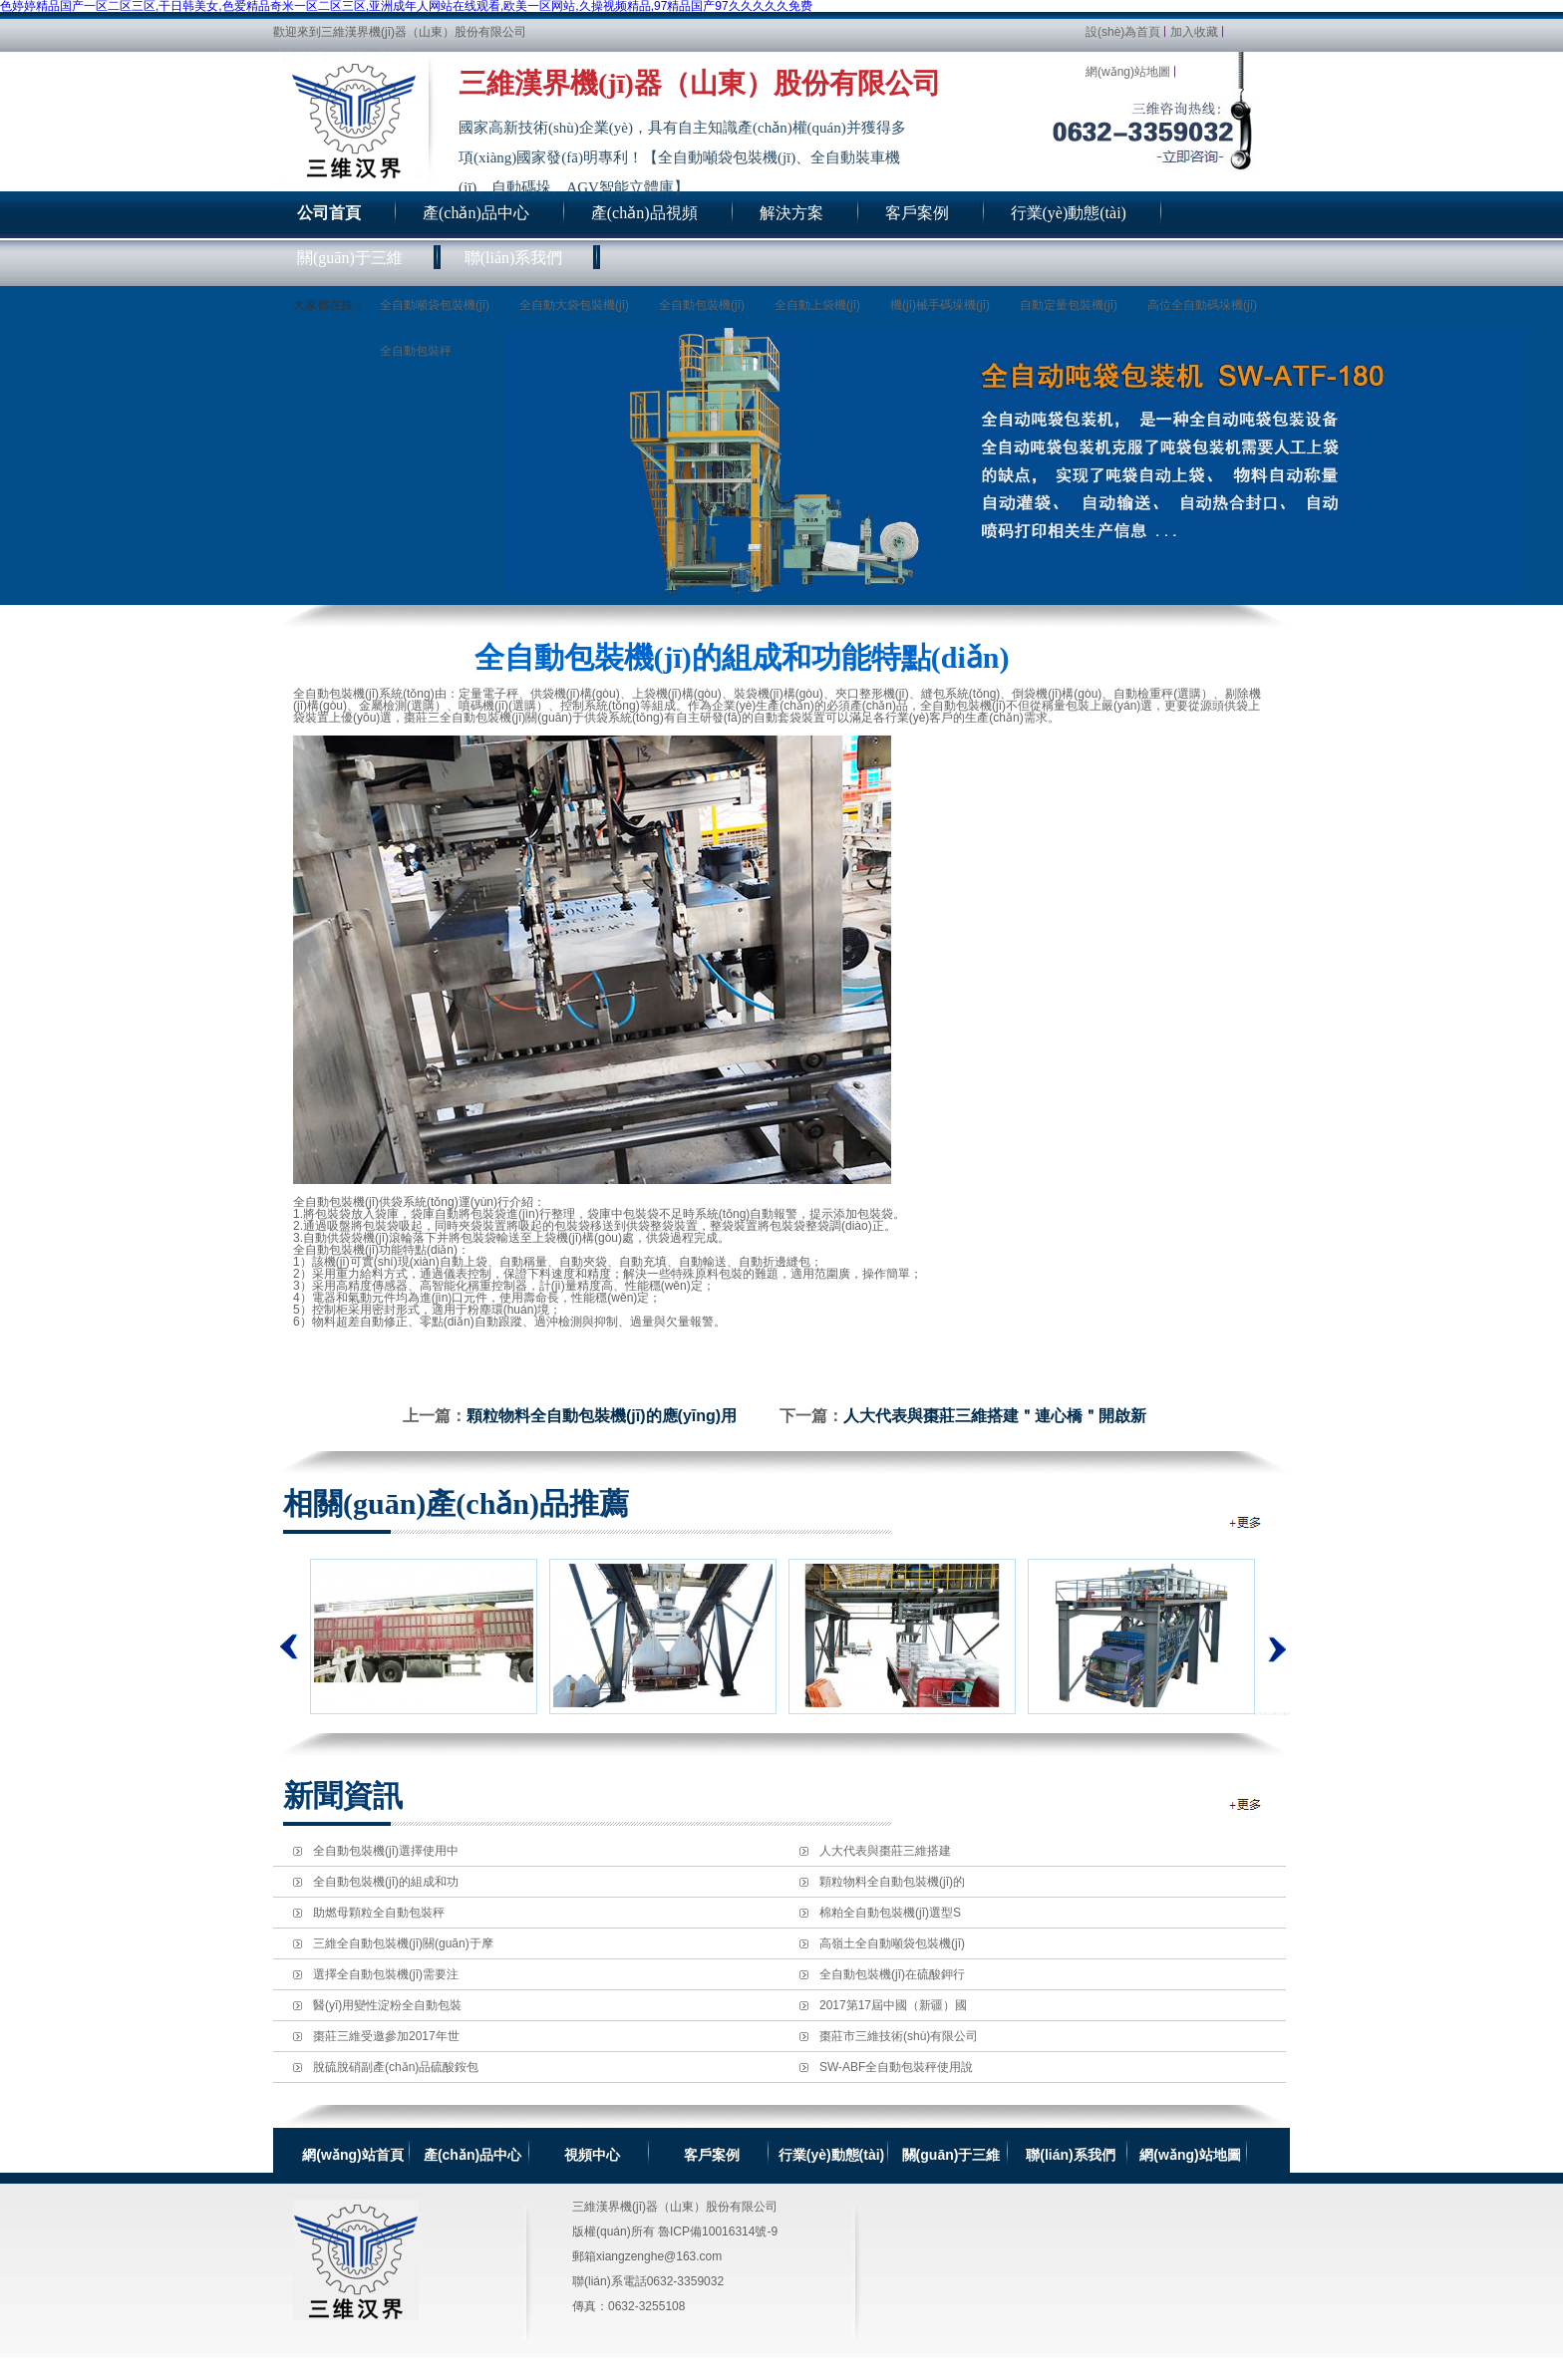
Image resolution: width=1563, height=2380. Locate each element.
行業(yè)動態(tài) (832, 2155)
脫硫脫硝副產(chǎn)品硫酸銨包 (395, 2067)
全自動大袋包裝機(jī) (574, 305)
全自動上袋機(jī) (817, 305)
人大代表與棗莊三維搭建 (885, 1851)
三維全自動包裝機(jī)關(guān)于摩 (403, 1943)
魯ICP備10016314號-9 (718, 2231)
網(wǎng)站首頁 (352, 2155)
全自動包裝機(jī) (702, 305)
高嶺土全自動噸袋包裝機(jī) (892, 1943)
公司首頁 (329, 212)
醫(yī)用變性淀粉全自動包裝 (387, 2005)
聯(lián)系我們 (1070, 2155)
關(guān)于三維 (951, 2155)
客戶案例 (712, 2155)
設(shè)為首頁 (1123, 32)
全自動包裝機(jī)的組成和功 (386, 1882)
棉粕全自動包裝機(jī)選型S (890, 1913)
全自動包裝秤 (416, 351)
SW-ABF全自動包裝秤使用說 (896, 2067)
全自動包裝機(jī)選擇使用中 (386, 1851)
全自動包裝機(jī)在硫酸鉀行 (892, 1974)
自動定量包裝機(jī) (1068, 305)
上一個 (289, 1646)
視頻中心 (592, 2155)
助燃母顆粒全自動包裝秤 (379, 1913)
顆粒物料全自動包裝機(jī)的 (892, 1882)
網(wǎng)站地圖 (1128, 72)
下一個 (1272, 1636)
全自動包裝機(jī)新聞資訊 (1246, 1804)
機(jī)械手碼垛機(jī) (940, 305)
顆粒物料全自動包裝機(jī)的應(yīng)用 (602, 1415)
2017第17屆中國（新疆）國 (893, 2005)
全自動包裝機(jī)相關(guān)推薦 (1246, 1522)
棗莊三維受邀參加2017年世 (386, 2036)
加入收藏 (1194, 32)
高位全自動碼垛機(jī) (1202, 305)
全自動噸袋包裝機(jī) (434, 305)
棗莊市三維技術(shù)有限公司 (898, 2036)
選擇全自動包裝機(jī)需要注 (386, 1974)
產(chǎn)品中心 (472, 2155)
